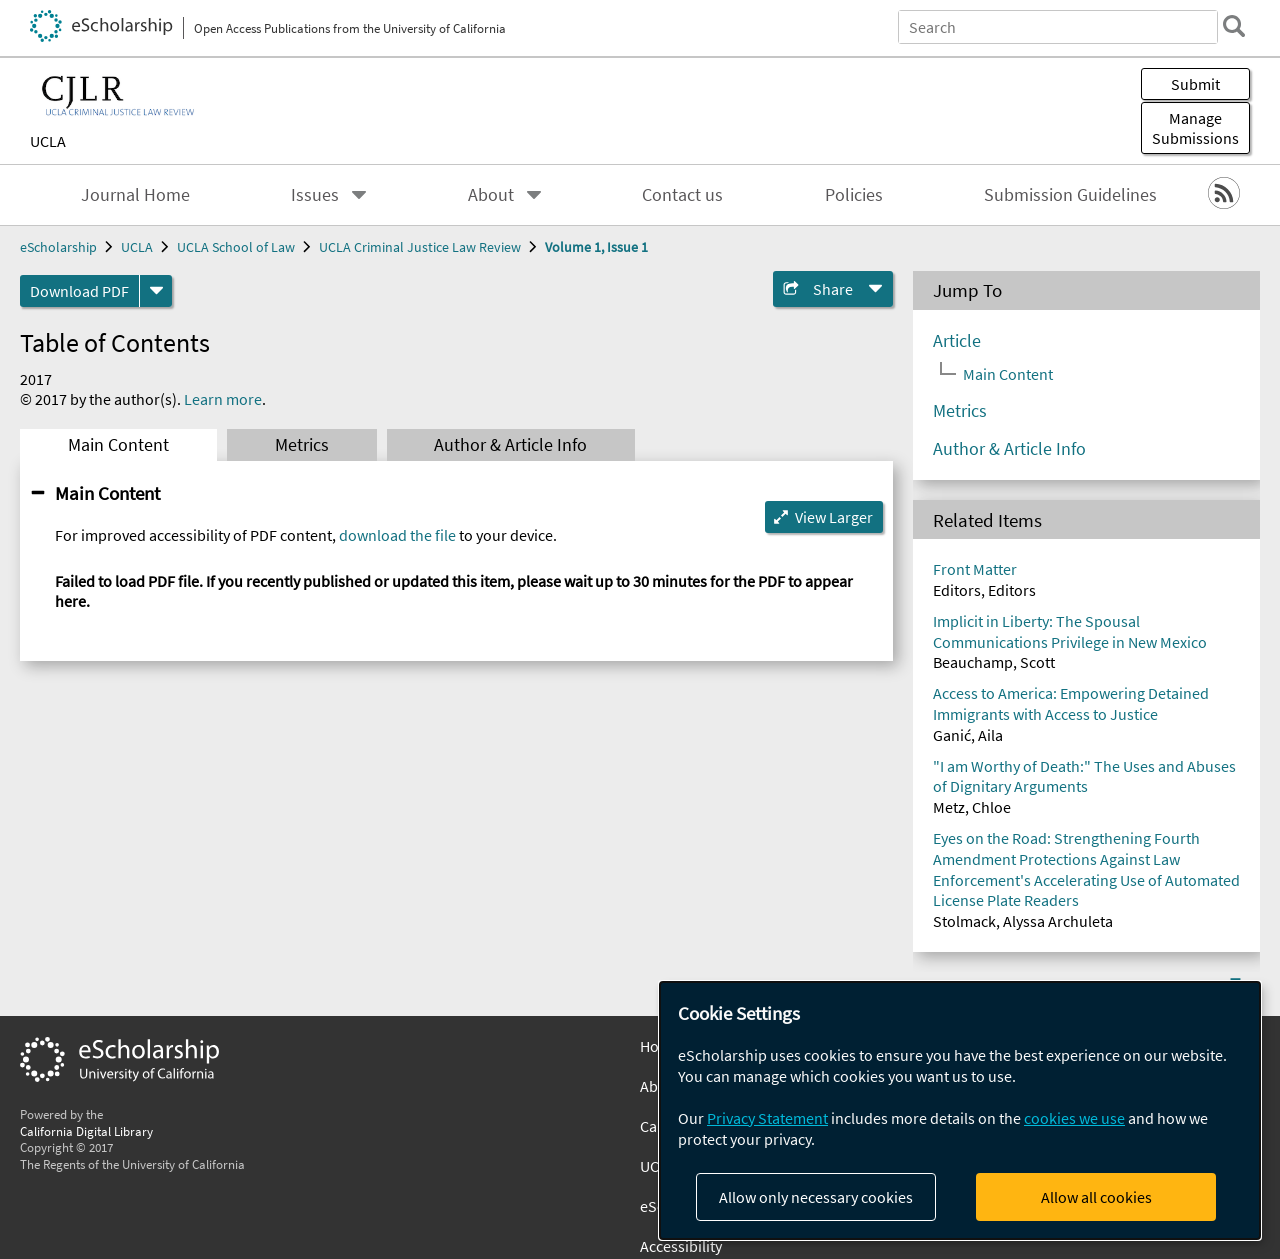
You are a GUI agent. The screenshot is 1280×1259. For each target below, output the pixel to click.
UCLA (48, 141)
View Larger (834, 517)
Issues (315, 195)
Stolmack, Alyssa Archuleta (1023, 921)
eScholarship (58, 247)
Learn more (223, 399)
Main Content (118, 445)
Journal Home (135, 195)
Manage (1195, 128)
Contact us (682, 195)
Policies (854, 195)
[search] (1234, 26)
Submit (1195, 84)
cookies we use (1074, 1118)
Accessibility (681, 1246)
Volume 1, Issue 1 (596, 247)
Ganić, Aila (968, 735)
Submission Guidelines (1070, 195)
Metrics (302, 445)
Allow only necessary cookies (816, 1197)
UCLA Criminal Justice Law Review (420, 247)
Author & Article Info (510, 445)
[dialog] (960, 1110)
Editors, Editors (984, 590)
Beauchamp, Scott (994, 662)
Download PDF (79, 291)
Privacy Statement (767, 1118)
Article (957, 341)
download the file (397, 535)
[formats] (156, 291)
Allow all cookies (1096, 1197)
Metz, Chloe (972, 807)
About (491, 195)
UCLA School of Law (236, 247)
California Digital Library (86, 1131)
